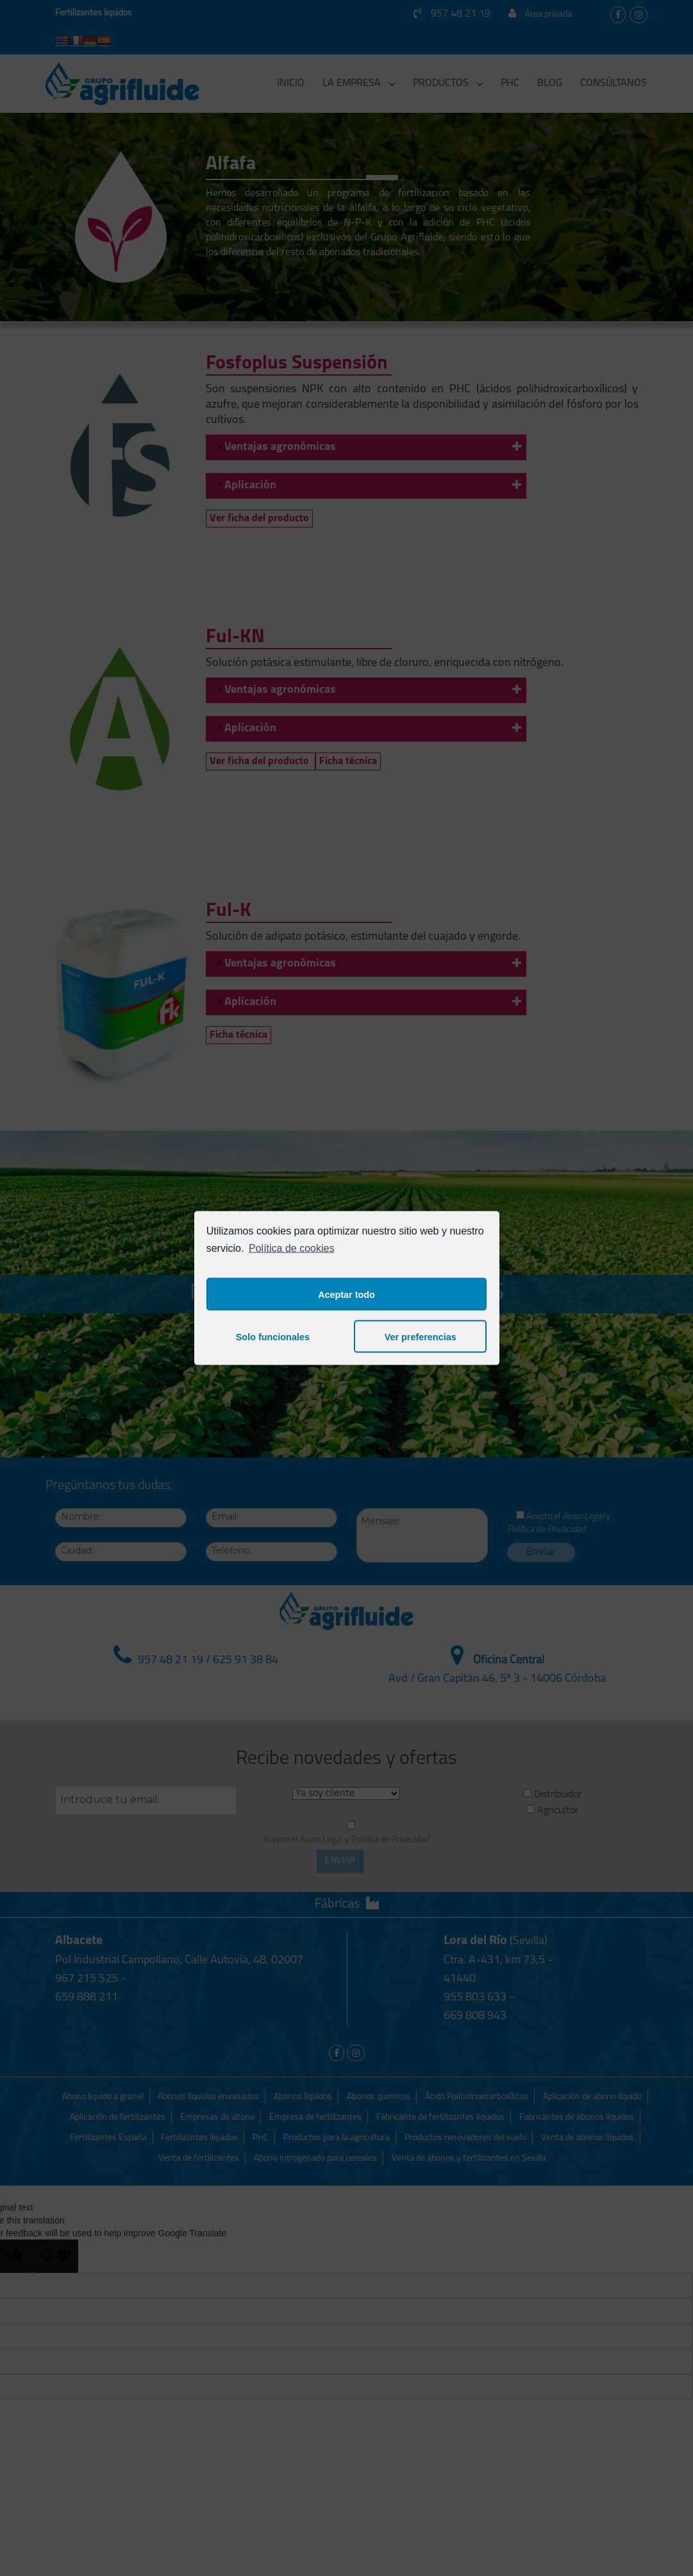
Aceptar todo (346, 1294)
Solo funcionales (273, 1336)
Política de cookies (291, 1247)
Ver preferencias (420, 1336)
